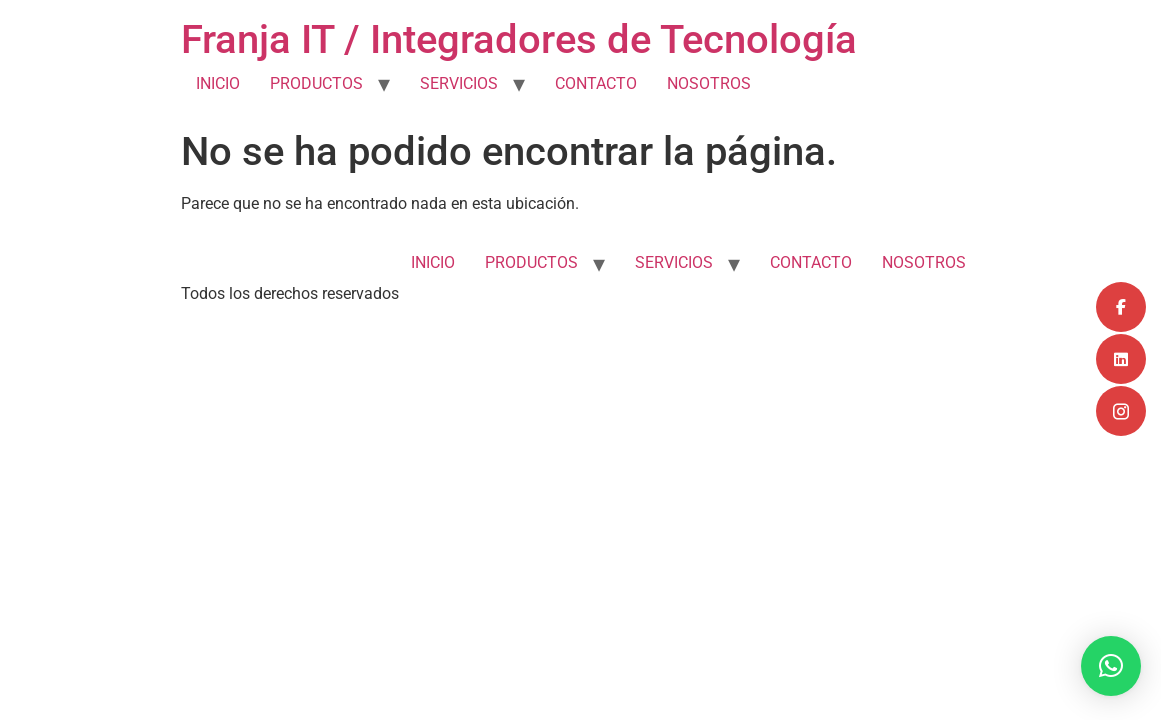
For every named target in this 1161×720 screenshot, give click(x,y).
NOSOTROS (709, 83)
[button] (1111, 666)
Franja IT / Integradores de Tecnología (519, 39)
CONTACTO (596, 83)
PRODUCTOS (316, 83)
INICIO (218, 83)
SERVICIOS (459, 83)
